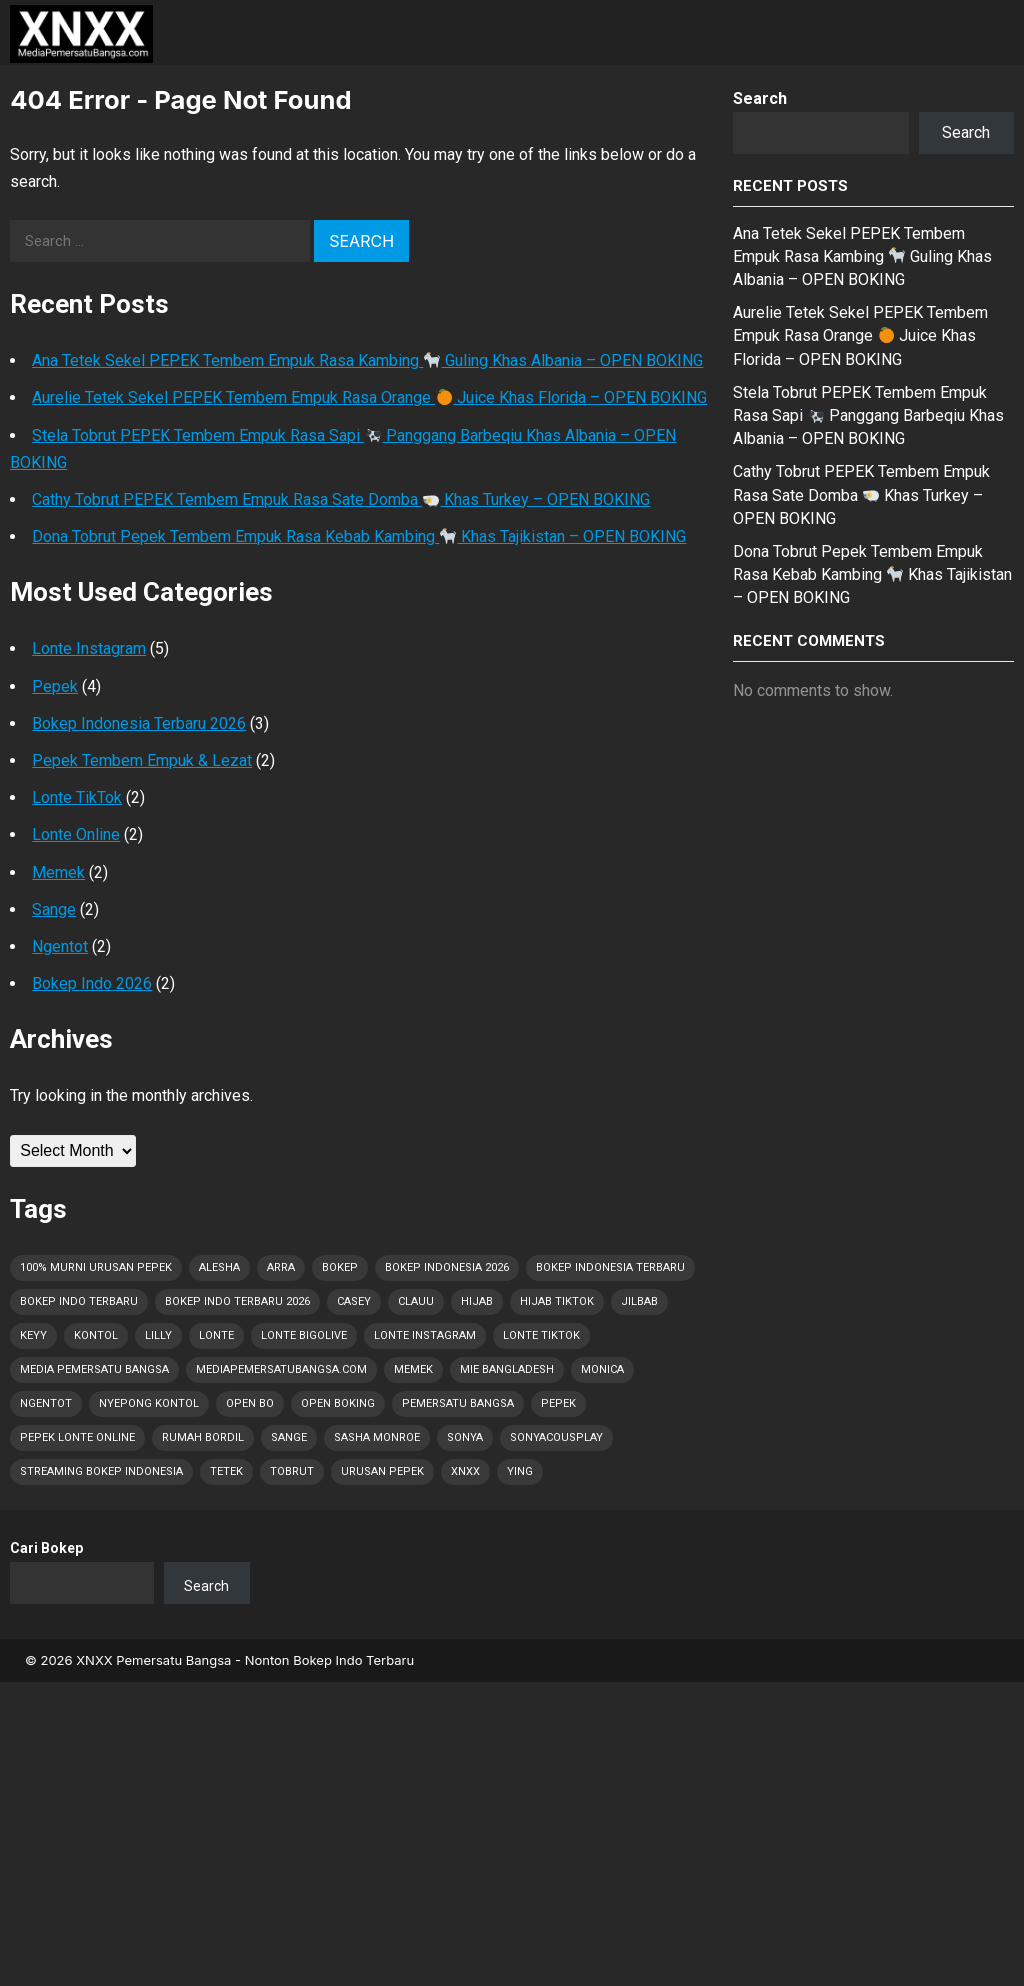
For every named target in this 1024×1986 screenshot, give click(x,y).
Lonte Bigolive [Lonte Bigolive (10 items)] (304, 1335)
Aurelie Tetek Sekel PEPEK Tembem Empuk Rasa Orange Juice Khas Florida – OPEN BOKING (369, 397)
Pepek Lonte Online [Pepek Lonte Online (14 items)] (77, 1437)
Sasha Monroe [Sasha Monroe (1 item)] (377, 1437)
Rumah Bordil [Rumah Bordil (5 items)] (203, 1437)
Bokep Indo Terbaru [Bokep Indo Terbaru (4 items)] (79, 1301)
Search (760, 98)
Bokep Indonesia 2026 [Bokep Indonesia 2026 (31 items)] (447, 1267)
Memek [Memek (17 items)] (413, 1369)
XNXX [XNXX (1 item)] (465, 1471)
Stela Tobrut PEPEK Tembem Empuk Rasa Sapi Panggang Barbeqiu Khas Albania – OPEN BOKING (868, 415)
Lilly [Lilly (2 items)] (158, 1335)
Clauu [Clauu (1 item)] (416, 1301)
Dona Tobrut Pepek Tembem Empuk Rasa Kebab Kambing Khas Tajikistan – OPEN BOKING (359, 536)
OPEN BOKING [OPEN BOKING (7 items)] (338, 1403)
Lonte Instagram (89, 648)
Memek (58, 872)
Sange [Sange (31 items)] (289, 1437)
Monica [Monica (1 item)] (602, 1369)
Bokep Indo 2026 (92, 983)
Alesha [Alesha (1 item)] (219, 1267)
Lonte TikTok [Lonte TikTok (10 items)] (541, 1335)
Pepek (55, 686)
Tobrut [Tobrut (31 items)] (292, 1471)
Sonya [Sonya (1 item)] (465, 1437)
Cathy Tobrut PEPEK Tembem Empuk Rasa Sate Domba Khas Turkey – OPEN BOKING (341, 499)
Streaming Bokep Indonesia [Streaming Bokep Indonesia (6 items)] (101, 1471)
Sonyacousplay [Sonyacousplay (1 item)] (556, 1437)
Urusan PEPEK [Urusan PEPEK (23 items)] (382, 1471)
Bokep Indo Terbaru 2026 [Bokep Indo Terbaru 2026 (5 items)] (237, 1301)
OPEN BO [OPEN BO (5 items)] (250, 1403)
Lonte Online (76, 834)
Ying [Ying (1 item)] (520, 1471)
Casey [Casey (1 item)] (354, 1301)
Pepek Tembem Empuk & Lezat (142, 760)
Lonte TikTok (77, 797)
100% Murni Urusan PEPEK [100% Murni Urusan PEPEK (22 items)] (96, 1267)
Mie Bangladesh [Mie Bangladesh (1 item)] (507, 1369)
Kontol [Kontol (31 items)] (96, 1335)
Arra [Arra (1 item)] (281, 1267)
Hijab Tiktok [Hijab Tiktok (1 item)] (557, 1301)
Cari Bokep (46, 1548)
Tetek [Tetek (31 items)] (226, 1471)
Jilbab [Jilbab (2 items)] (639, 1301)
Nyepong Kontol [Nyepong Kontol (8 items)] (149, 1403)
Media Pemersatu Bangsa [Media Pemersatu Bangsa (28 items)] (94, 1369)
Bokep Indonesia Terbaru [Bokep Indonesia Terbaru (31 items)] (610, 1267)
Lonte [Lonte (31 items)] (216, 1335)
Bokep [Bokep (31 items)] (340, 1267)
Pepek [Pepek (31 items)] (558, 1403)
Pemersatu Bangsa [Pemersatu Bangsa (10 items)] (458, 1403)
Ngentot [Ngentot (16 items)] (46, 1403)
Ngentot (60, 946)
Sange (54, 909)
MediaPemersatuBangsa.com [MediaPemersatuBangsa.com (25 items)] (281, 1369)
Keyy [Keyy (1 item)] (33, 1335)
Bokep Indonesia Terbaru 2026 (139, 723)
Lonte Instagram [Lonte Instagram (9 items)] (425, 1335)
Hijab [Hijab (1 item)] (477, 1301)
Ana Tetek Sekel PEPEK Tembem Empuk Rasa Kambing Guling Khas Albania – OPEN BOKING (367, 360)
